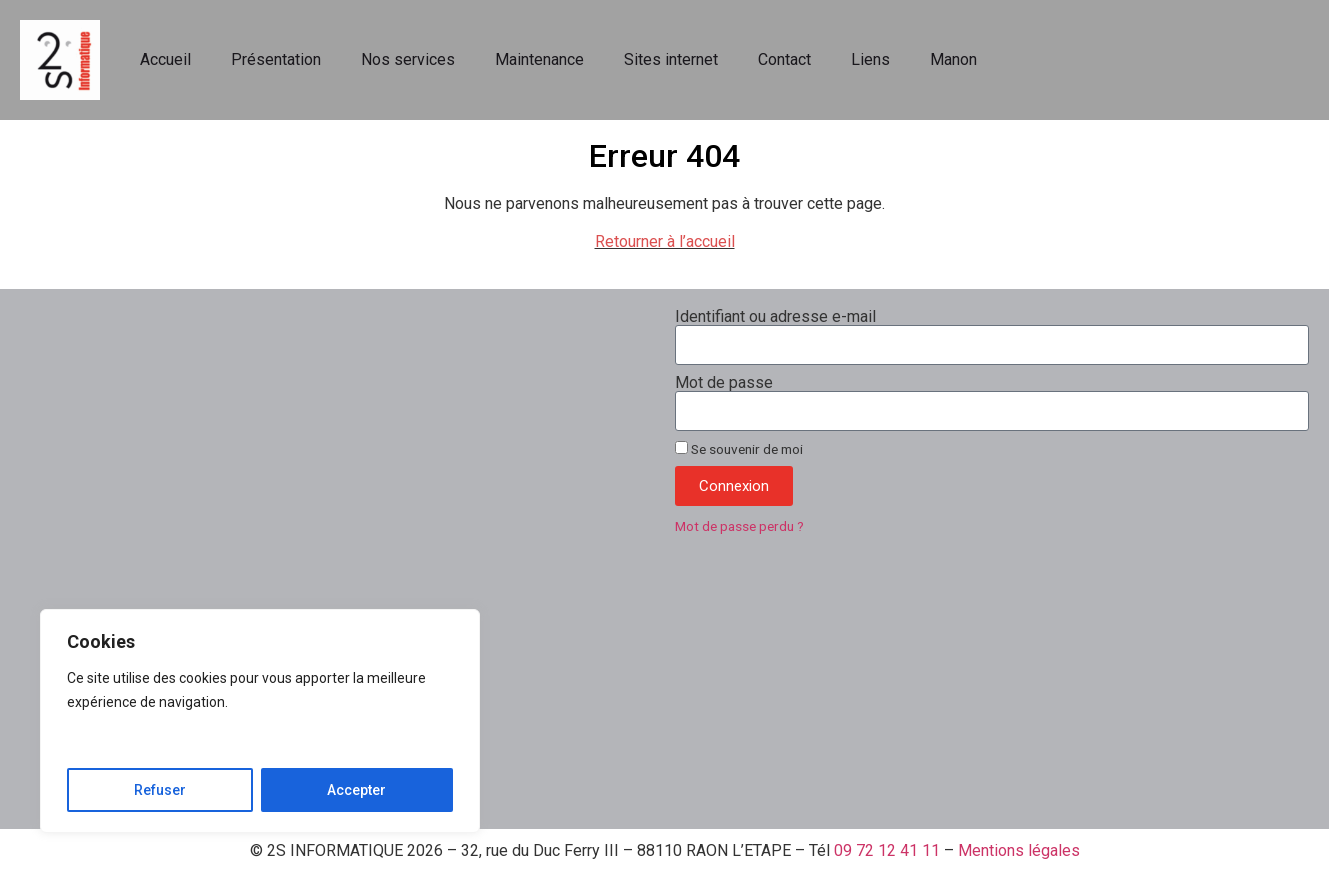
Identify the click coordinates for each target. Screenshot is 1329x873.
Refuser (160, 790)
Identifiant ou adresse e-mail (775, 317)
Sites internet (671, 59)
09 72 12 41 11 (887, 850)
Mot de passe (724, 383)
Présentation (276, 59)
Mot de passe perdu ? (739, 526)
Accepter (356, 790)
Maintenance (539, 59)
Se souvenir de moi (739, 449)
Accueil (165, 59)
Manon (953, 59)
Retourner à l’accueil (665, 241)
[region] (260, 721)
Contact (784, 59)
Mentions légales (1019, 850)
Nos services (408, 59)
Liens (870, 59)
